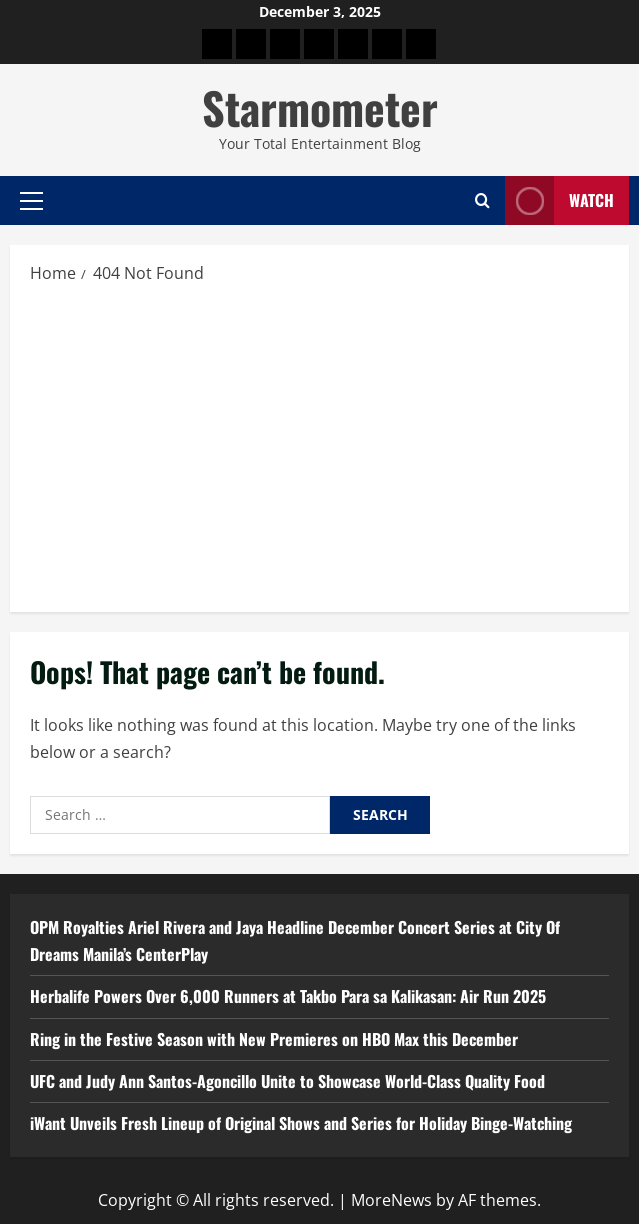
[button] (31, 201)
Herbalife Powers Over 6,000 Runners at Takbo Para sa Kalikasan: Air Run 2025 (288, 996)
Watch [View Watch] (559, 200)
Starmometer (320, 107)
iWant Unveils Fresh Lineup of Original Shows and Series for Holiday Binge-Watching (301, 1123)
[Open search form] (482, 201)
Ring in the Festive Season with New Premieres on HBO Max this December (274, 1039)
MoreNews (391, 1200)
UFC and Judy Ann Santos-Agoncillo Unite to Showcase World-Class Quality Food (287, 1081)
